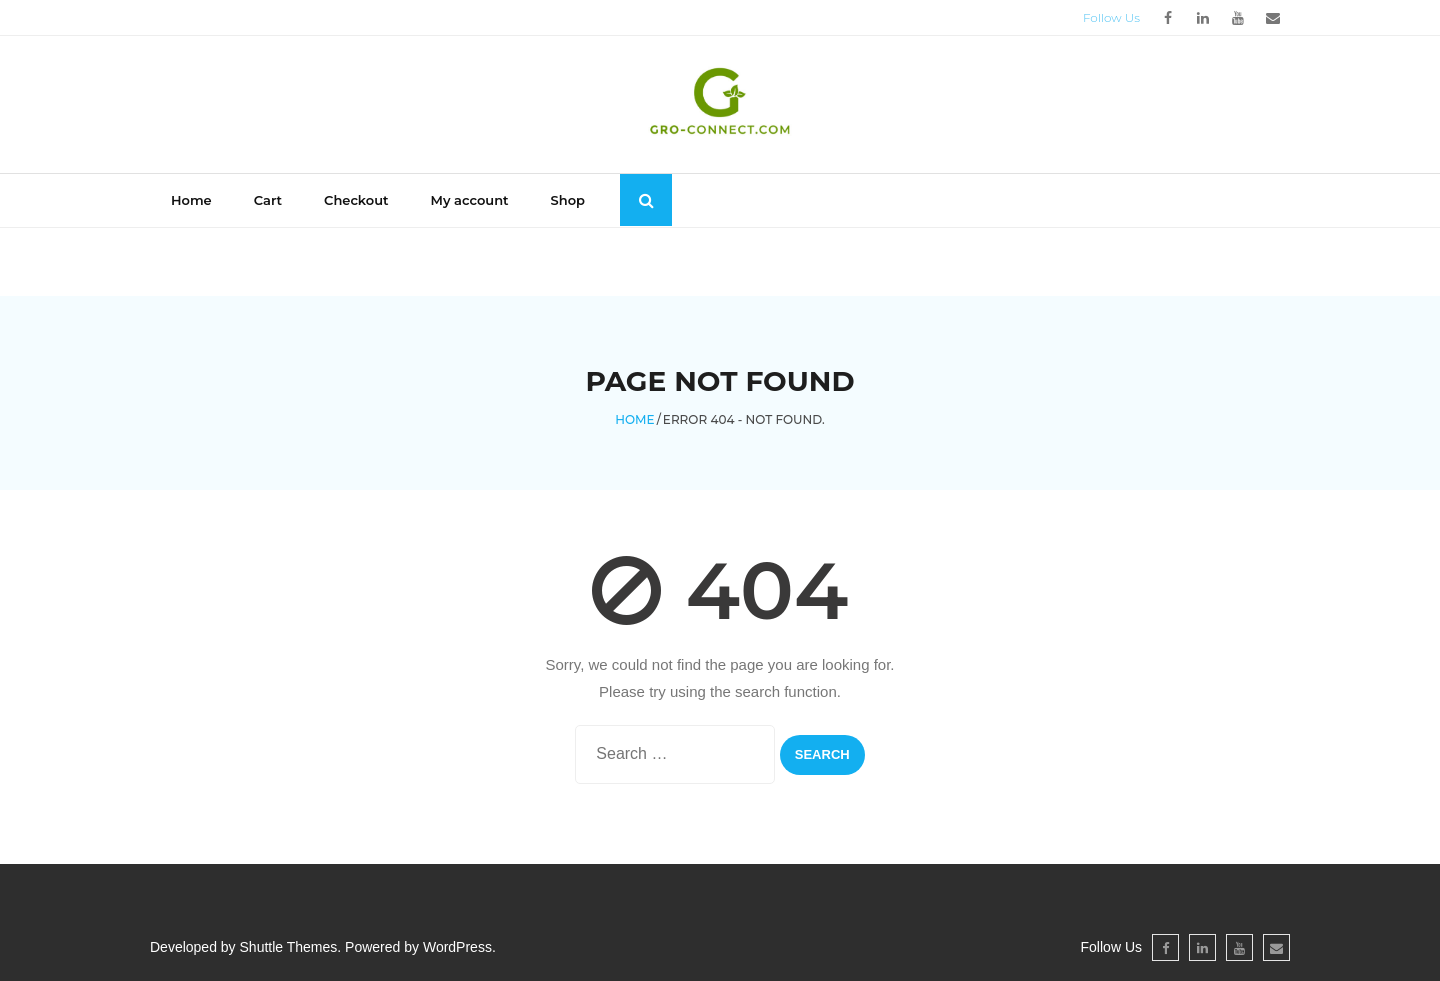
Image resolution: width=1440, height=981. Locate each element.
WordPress (457, 947)
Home (191, 200)
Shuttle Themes (289, 947)
